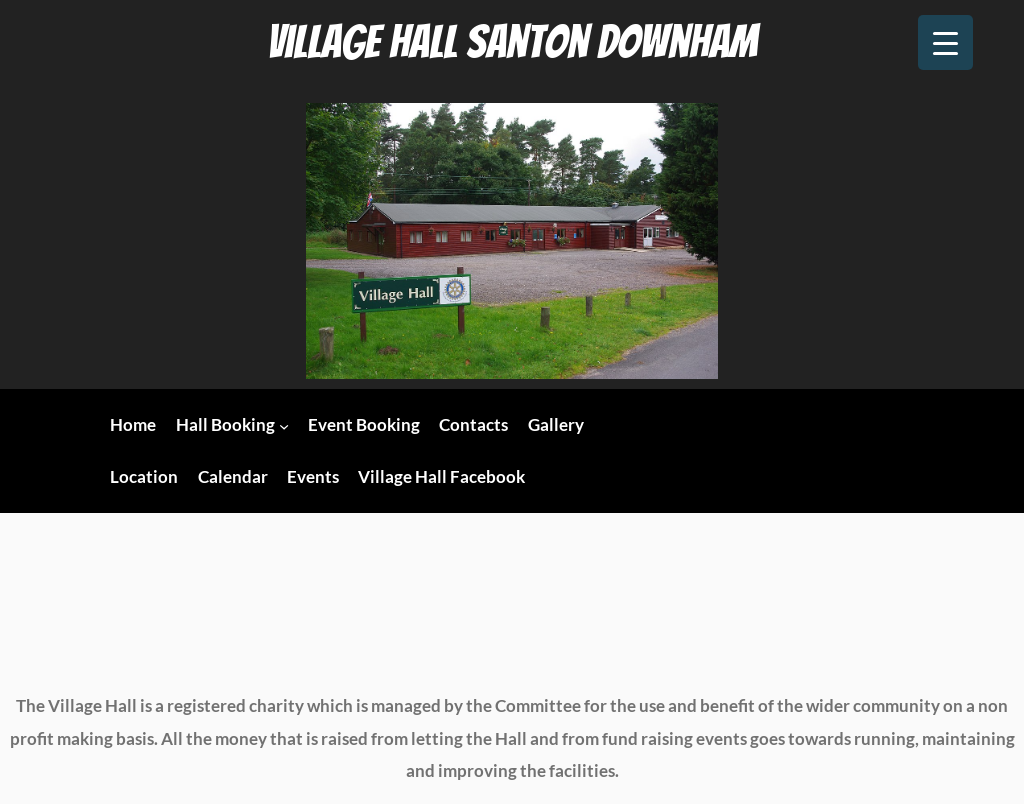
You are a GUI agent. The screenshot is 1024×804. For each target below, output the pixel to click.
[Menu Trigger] (945, 42)
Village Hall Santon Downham (512, 41)
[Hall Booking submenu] (284, 426)
